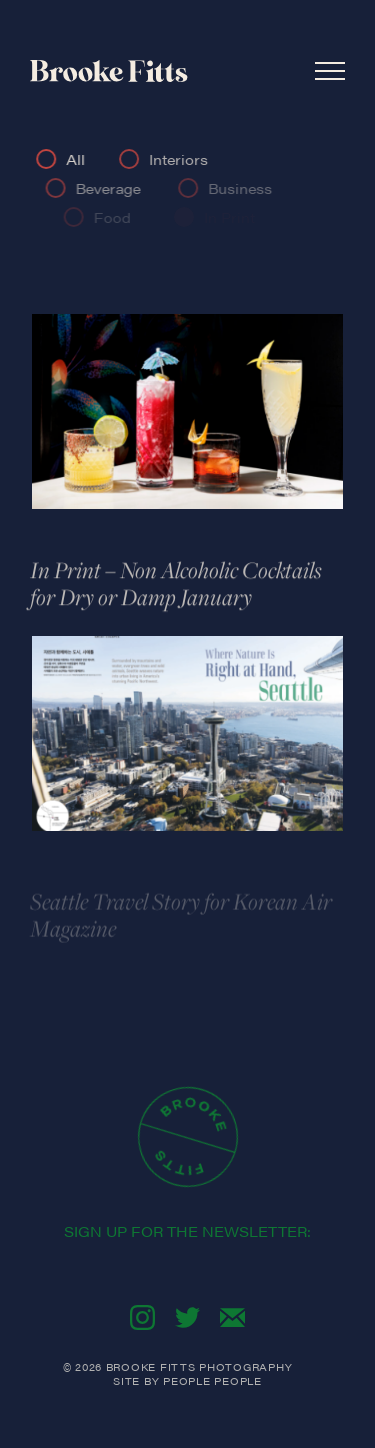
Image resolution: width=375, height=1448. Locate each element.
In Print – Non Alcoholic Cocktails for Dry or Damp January (176, 586)
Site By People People (187, 1381)
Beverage (114, 188)
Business (248, 188)
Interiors (182, 159)
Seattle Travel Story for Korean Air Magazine (181, 920)
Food (122, 217)
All (78, 159)
